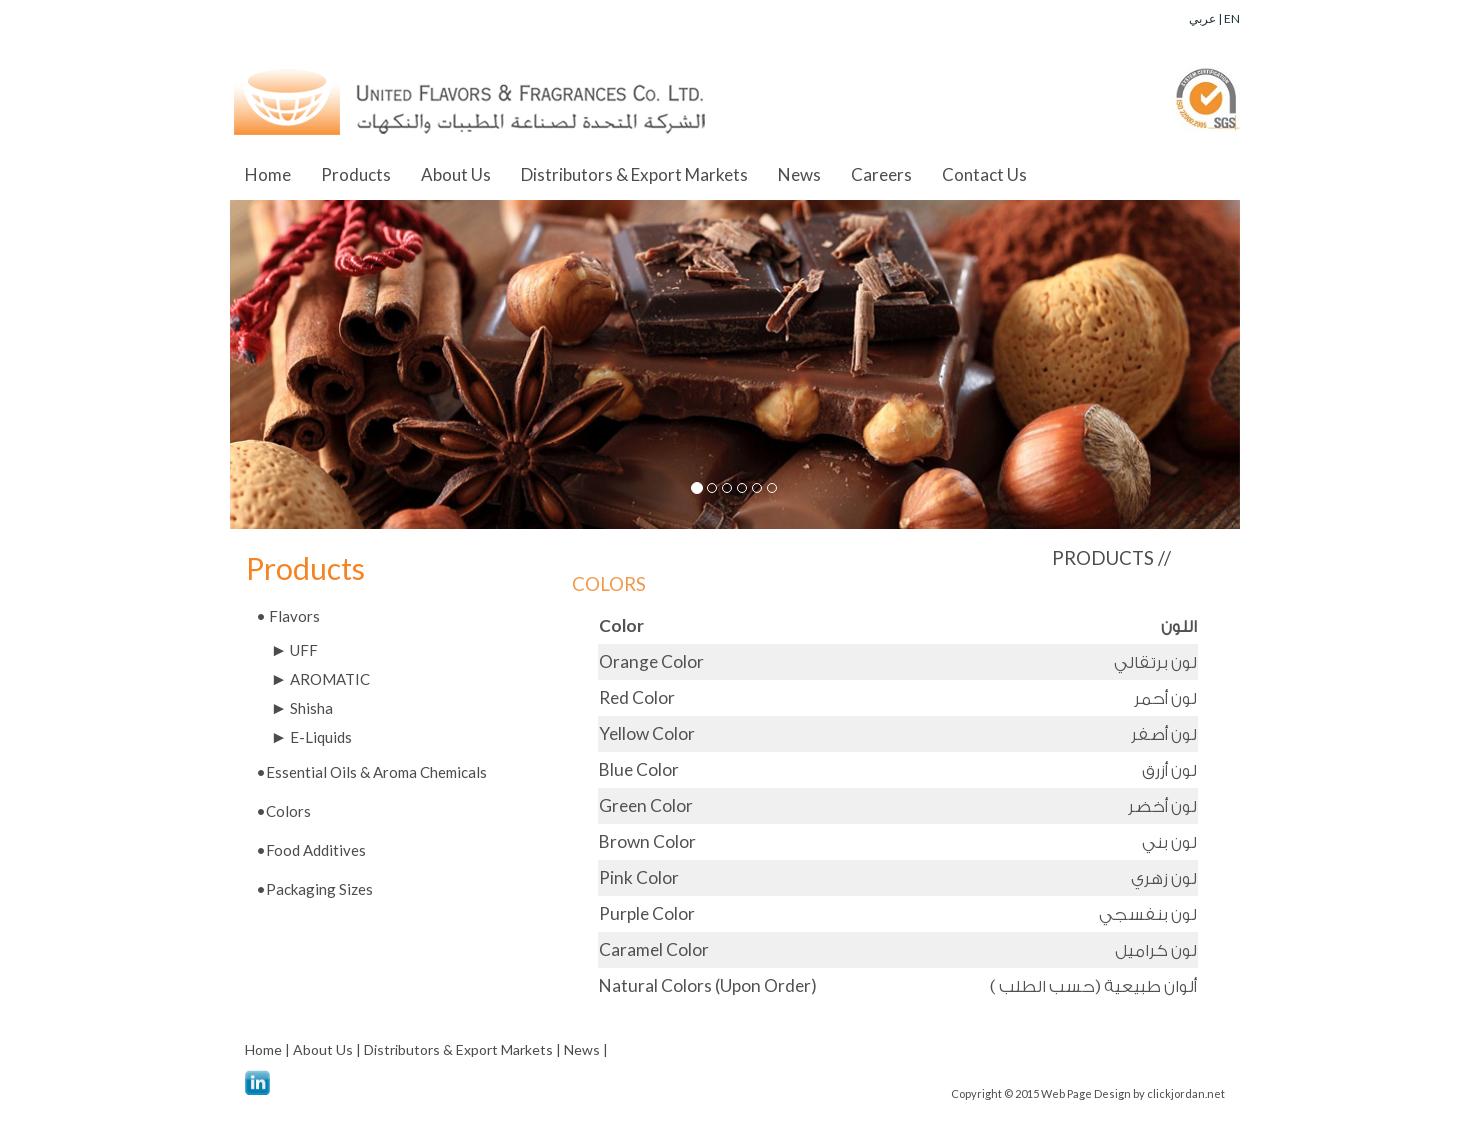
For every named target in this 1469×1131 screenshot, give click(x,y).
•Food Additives (311, 850)
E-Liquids (312, 736)
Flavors (288, 616)
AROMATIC (321, 678)
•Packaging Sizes (314, 889)
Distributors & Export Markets (634, 174)
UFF (295, 649)
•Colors (283, 811)
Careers (881, 174)
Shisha (302, 707)
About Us (456, 174)
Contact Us (984, 174)
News (799, 174)
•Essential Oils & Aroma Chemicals (371, 772)
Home (268, 174)
